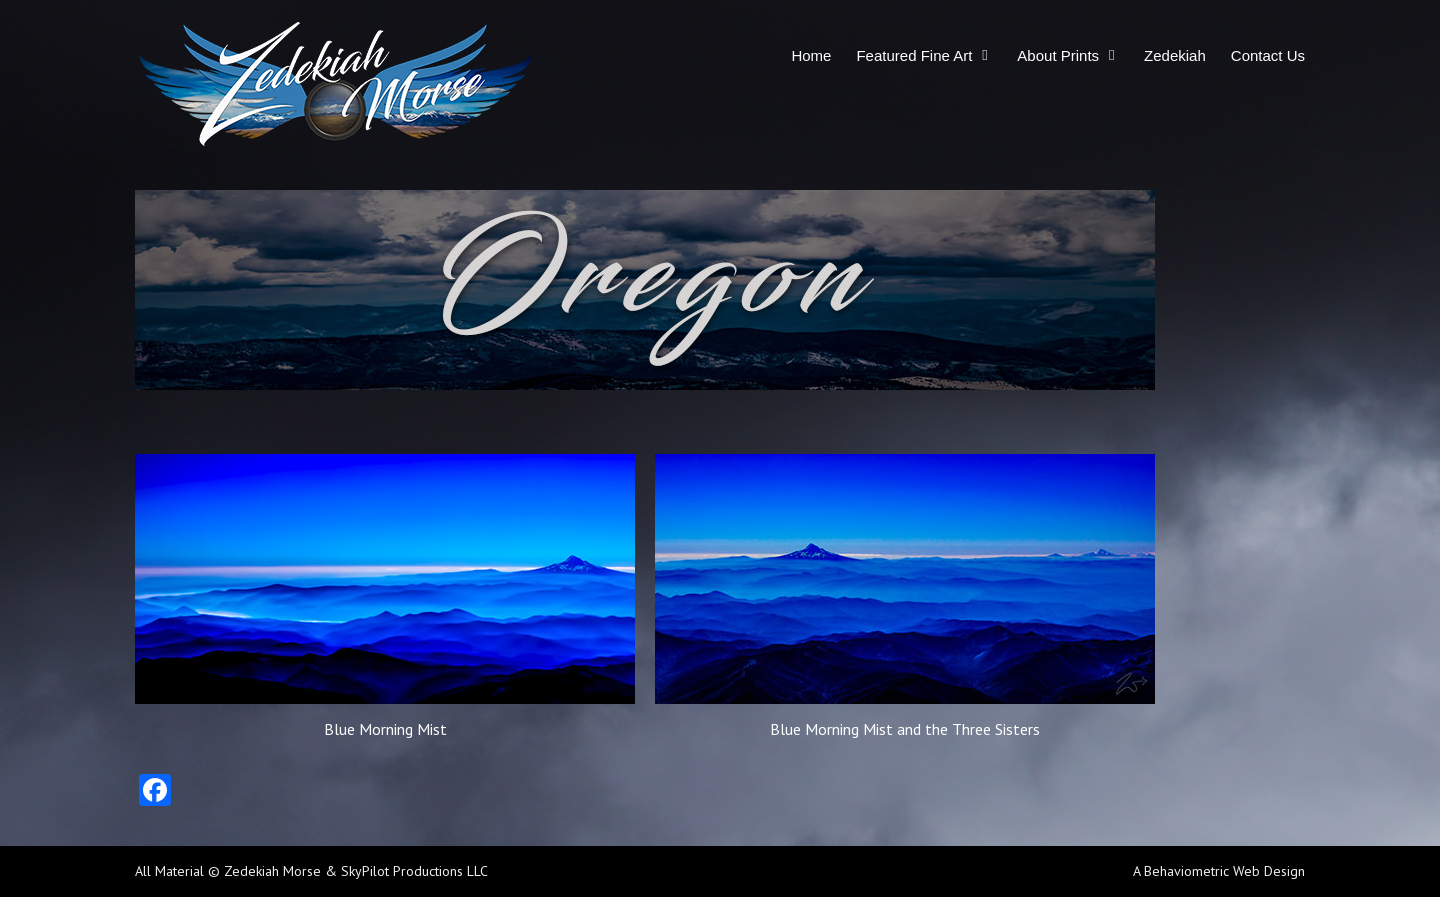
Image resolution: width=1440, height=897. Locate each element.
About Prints (1058, 55)
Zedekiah (1175, 55)
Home (811, 55)
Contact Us (1268, 55)
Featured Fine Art (914, 55)
